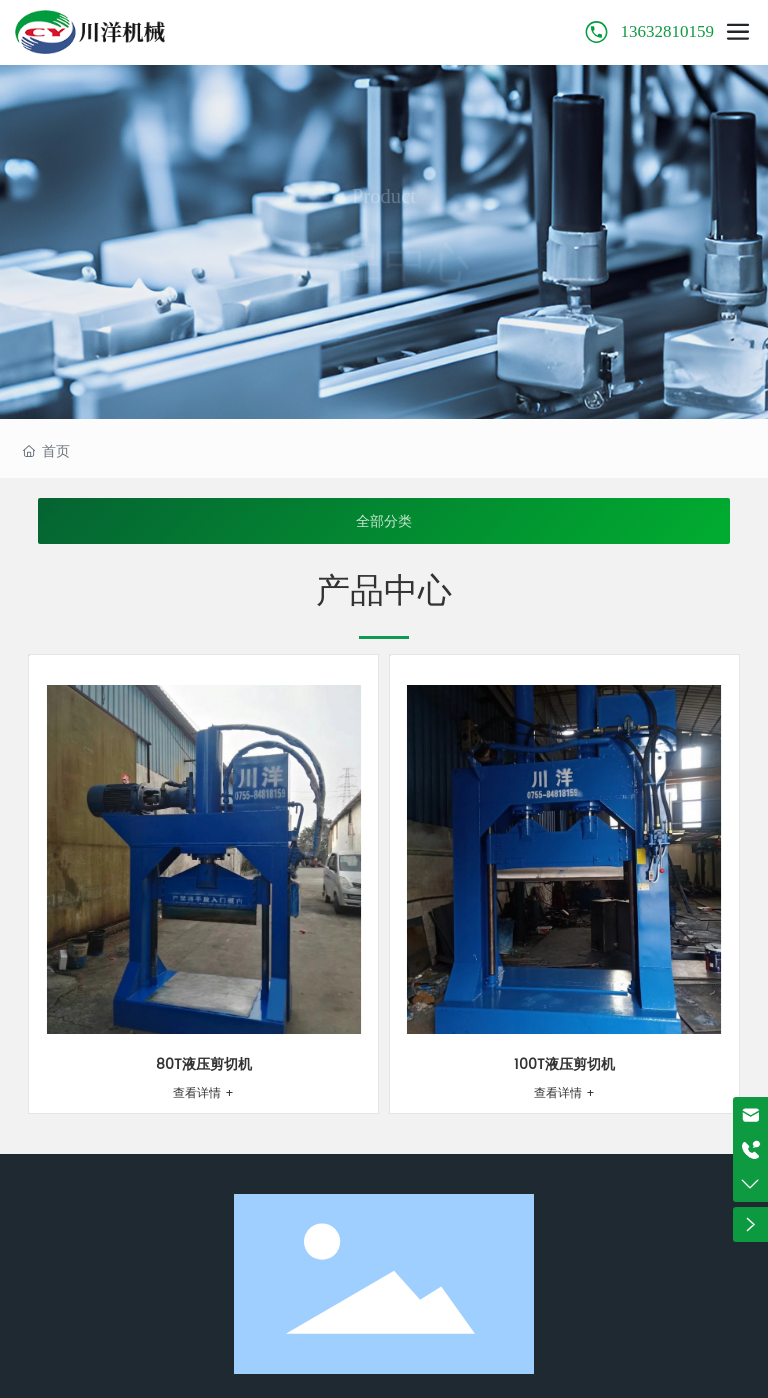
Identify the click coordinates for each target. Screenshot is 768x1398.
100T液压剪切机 (564, 1064)
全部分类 (384, 521)
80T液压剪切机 (204, 1064)
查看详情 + (203, 1093)
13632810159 (668, 31)
